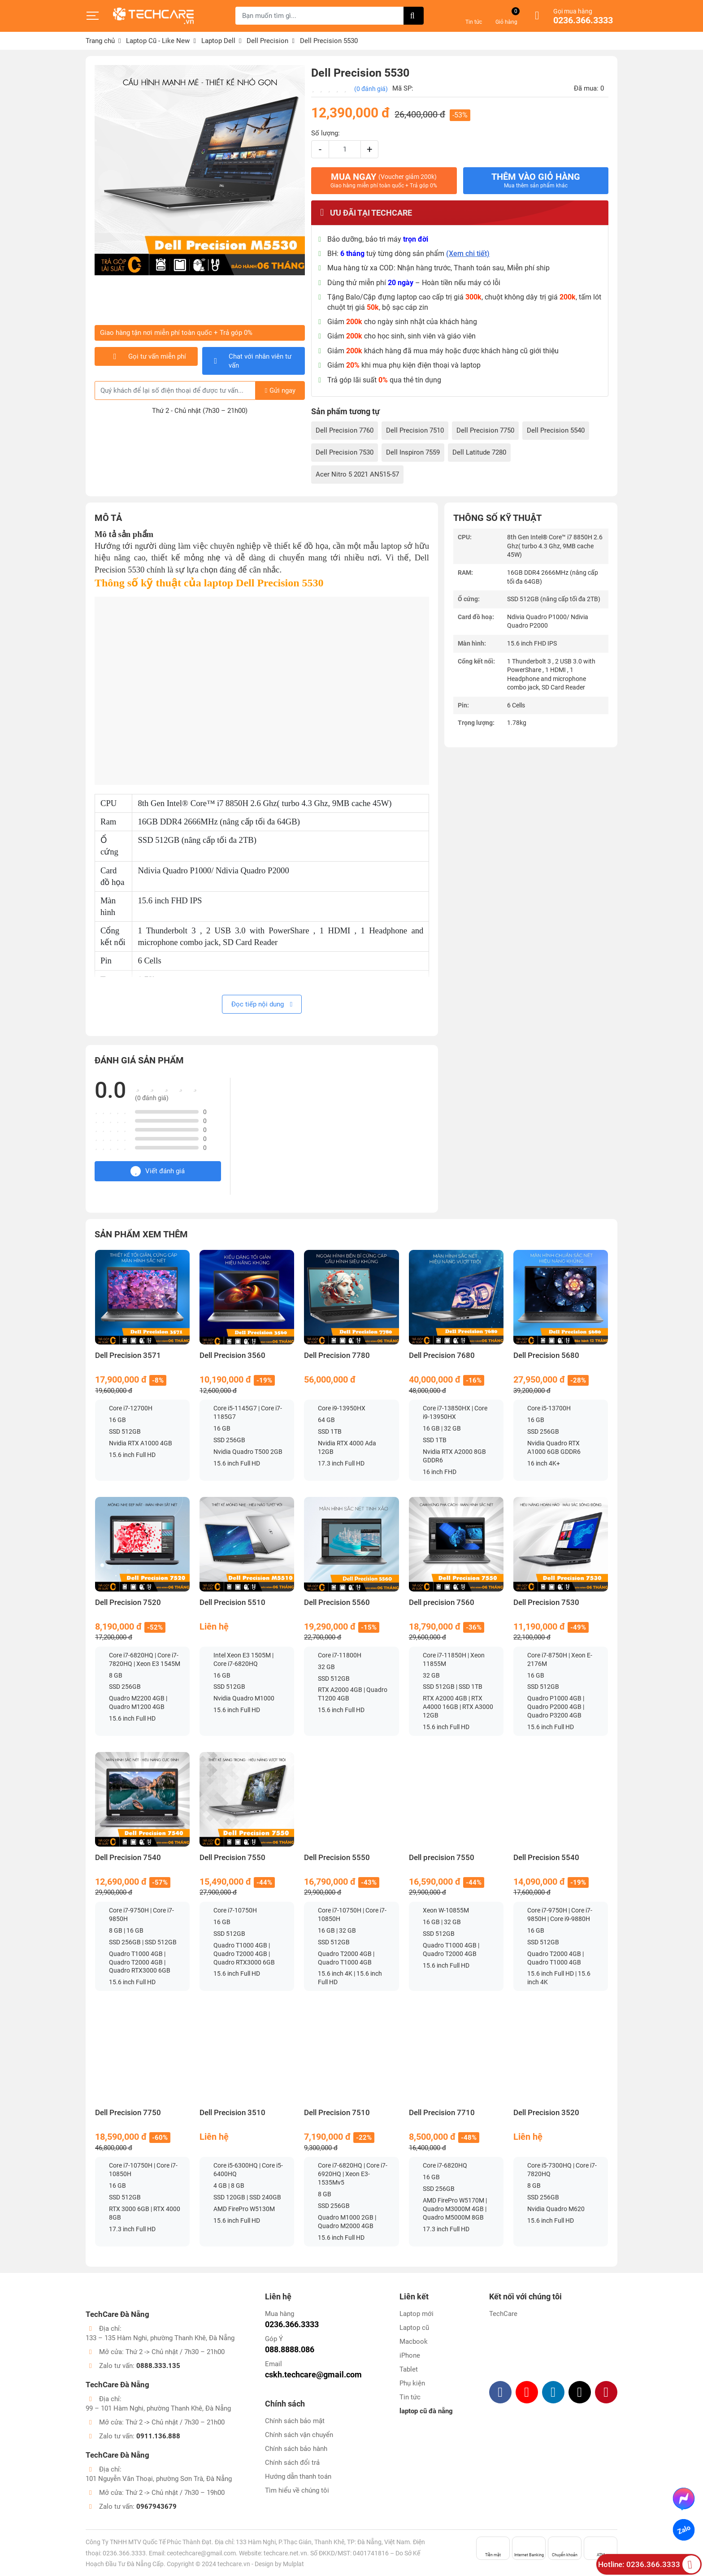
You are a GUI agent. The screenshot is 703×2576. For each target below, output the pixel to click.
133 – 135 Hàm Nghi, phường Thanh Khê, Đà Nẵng (160, 2338)
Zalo (683, 2530)
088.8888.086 (289, 2349)
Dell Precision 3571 (128, 1355)
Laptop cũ (414, 2328)
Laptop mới (416, 2314)
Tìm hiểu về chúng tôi (297, 2490)
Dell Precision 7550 (232, 1857)
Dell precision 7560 (441, 1602)
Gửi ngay (280, 390)
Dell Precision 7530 (344, 452)
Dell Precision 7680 (442, 1355)
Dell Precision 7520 (128, 1602)
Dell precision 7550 (441, 1857)
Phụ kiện (412, 2383)
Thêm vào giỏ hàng (535, 180)
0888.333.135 (158, 2366)
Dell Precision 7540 (128, 1857)
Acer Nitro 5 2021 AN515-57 (357, 474)
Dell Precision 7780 (337, 1355)
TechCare (503, 2314)
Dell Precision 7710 (442, 2112)
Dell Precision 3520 (546, 2112)
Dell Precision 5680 (546, 1355)
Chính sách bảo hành (296, 2449)
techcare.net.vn (285, 2553)
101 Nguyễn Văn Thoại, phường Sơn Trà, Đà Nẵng (159, 2479)
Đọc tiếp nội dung (261, 1004)
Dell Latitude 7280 (479, 452)
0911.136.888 (158, 2436)
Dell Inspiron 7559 (413, 452)
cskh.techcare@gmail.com (313, 2374)
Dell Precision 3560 (232, 1355)
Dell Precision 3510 (232, 2112)
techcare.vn (233, 2563)
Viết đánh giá (157, 1171)
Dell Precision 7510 (415, 430)
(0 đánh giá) (371, 89)
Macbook (413, 2341)
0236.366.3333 (583, 20)
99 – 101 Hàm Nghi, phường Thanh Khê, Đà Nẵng (158, 2408)
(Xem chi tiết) (468, 253)
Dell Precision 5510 (232, 1602)
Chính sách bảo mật (295, 2421)
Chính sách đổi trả (292, 2463)
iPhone (409, 2355)
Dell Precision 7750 (485, 430)
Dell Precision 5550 (337, 1857)
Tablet (408, 2369)
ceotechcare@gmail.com (201, 2553)
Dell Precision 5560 (337, 1602)
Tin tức (410, 2397)
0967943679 (156, 2506)
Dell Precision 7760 (344, 430)
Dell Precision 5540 (556, 430)
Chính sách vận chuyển (299, 2435)
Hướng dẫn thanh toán (298, 2476)
